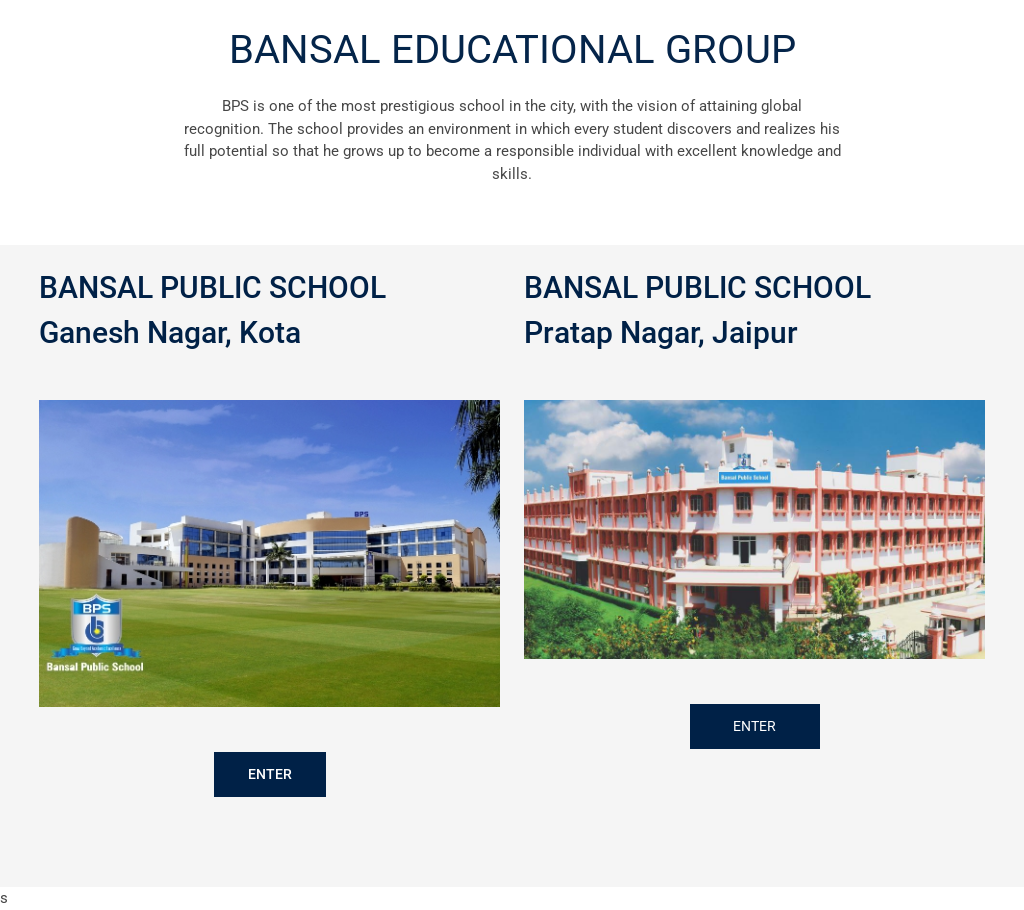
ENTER (270, 774)
